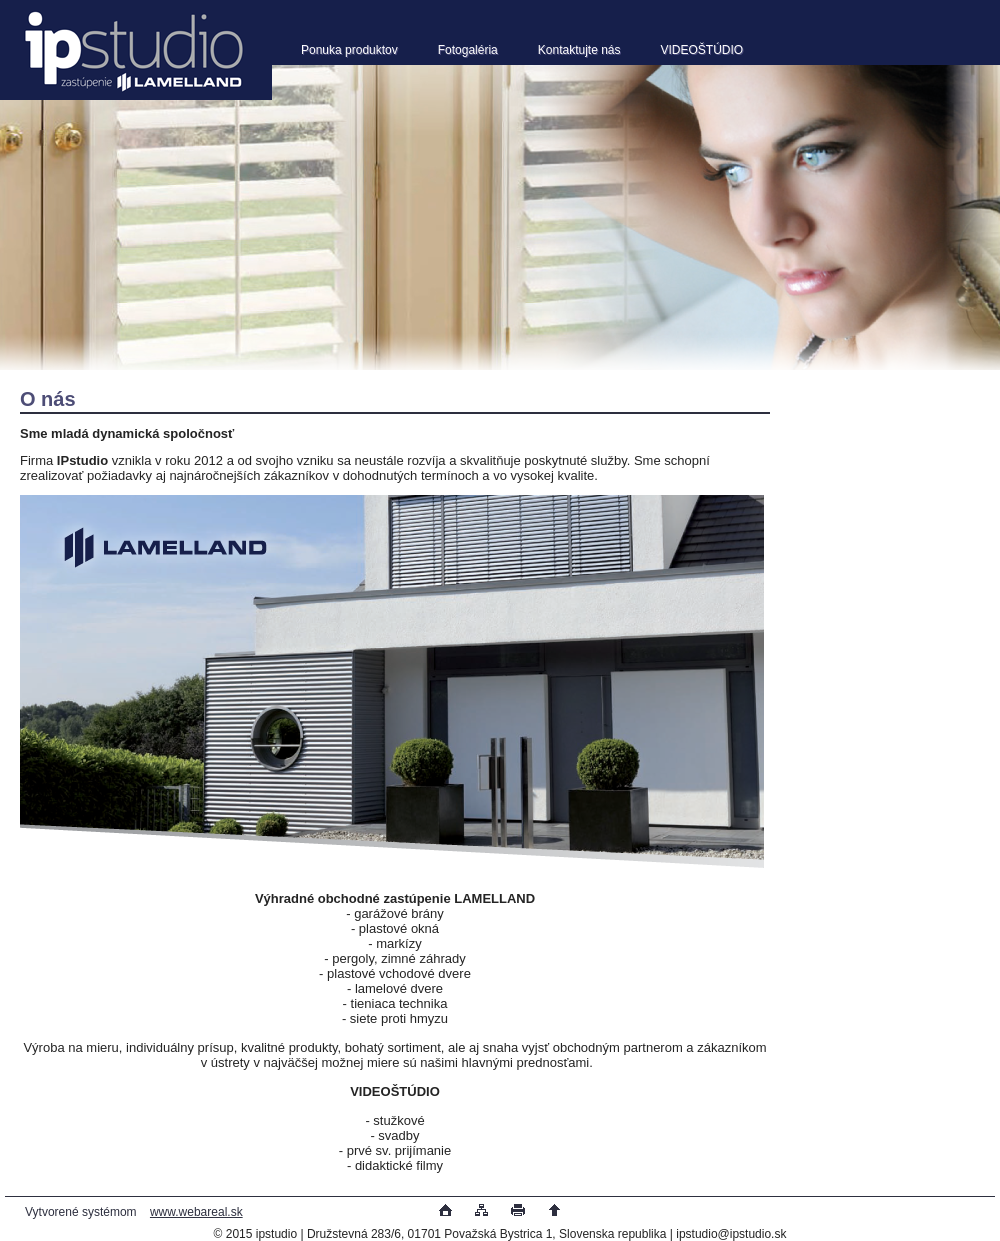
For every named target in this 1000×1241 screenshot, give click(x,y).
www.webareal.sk (196, 1212)
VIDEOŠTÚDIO (702, 50)
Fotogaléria (468, 50)
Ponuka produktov (349, 50)
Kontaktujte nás (579, 50)
